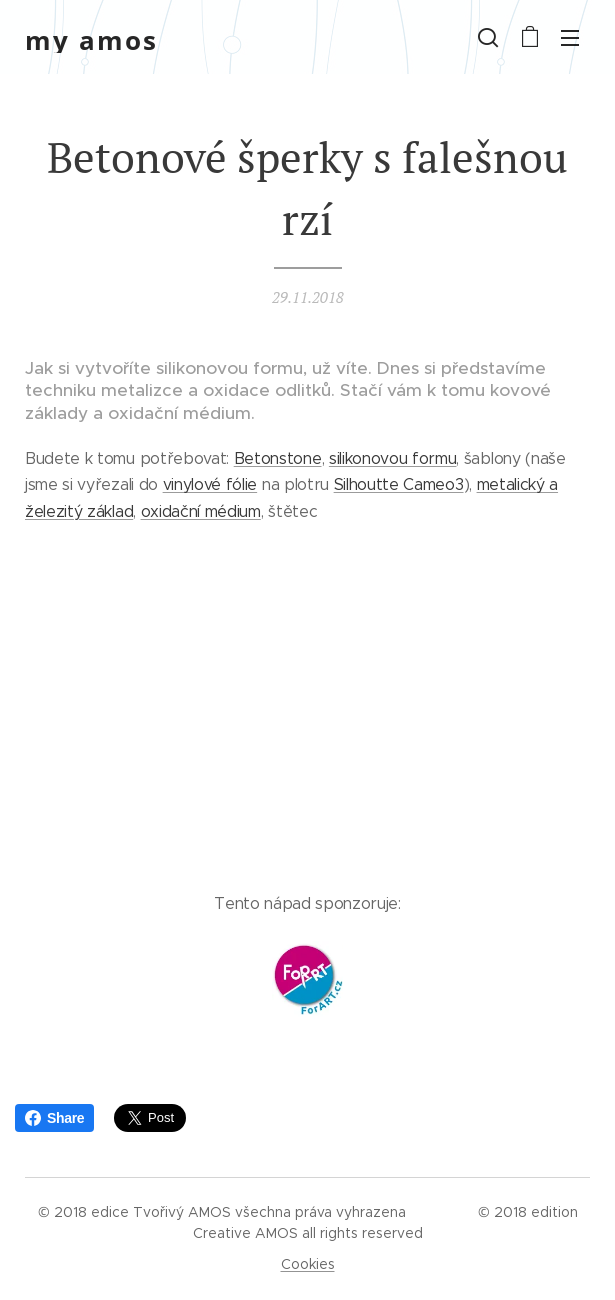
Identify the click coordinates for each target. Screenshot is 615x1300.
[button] (488, 37)
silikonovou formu (393, 458)
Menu (570, 38)
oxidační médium (201, 511)
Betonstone (278, 458)
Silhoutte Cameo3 (399, 484)
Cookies (308, 1264)
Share (54, 1118)
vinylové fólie (210, 484)
